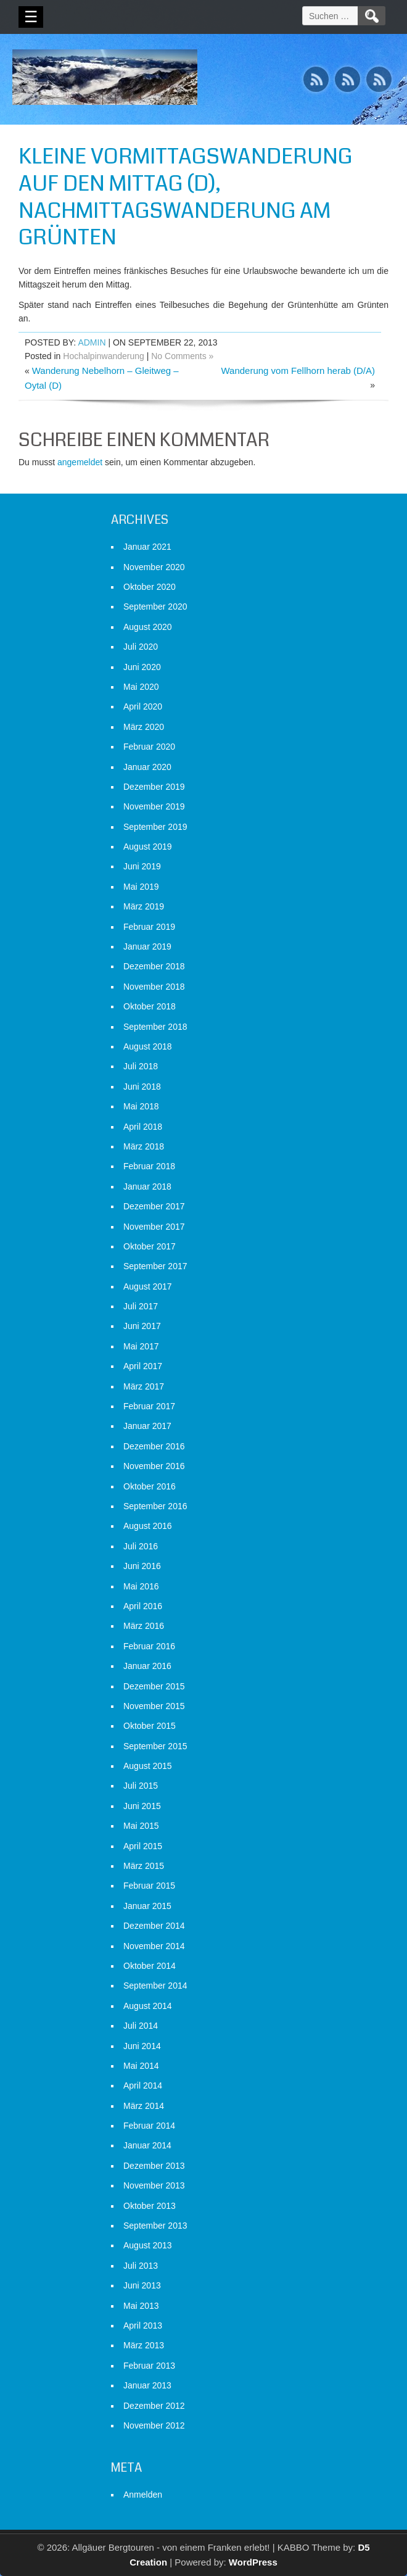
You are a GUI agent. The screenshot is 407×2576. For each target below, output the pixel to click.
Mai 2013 (141, 2306)
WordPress (253, 2562)
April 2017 (142, 1366)
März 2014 (143, 2106)
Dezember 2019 (154, 787)
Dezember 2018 (154, 966)
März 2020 (143, 727)
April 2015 (142, 1846)
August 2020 (147, 627)
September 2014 (155, 1985)
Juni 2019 (142, 866)
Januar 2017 (147, 1426)
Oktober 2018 (149, 1006)
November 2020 (154, 567)
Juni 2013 (142, 2285)
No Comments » (182, 356)
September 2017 (155, 1266)
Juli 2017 (140, 1306)
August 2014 (147, 2006)
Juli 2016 (140, 1546)
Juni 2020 (142, 667)
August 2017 (147, 1286)
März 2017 (143, 1386)
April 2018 (142, 1127)
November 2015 (154, 1706)
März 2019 (143, 906)
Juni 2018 (142, 1086)
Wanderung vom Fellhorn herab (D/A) (298, 370)
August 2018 (147, 1046)
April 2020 (142, 706)
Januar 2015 (147, 1906)
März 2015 (143, 1866)
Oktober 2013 (149, 2206)
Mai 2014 (141, 2066)
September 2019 (155, 827)
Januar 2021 (147, 547)
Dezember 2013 (154, 2166)
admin (91, 342)
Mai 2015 (141, 1826)
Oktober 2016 (149, 1486)
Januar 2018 (147, 1186)
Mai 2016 (141, 1586)
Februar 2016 (149, 1646)
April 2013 (142, 2325)
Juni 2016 (142, 1566)
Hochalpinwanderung (103, 356)
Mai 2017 (141, 1346)
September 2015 (155, 1746)
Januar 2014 (147, 2145)
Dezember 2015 (154, 1686)
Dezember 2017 (154, 1206)
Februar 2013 (149, 2366)
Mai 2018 (141, 1106)
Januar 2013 (147, 2385)
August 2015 (147, 1766)
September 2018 (155, 1027)
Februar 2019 (149, 927)
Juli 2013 (140, 2266)
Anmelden (142, 2494)
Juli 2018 (140, 1066)
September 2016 (155, 1506)
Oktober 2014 (149, 1966)
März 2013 (143, 2345)
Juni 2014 (142, 2046)
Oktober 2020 (149, 587)
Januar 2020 (147, 767)
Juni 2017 (142, 1326)
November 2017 (154, 1227)
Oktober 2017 (149, 1246)
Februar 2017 (149, 1406)
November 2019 (154, 806)
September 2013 (155, 2225)
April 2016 (142, 1606)
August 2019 (147, 846)
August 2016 (147, 1526)
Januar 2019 (147, 946)
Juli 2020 (140, 647)
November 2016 (154, 1466)
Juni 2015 (142, 1806)
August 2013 (147, 2245)
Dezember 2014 (154, 1926)
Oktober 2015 (149, 1726)
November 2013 (154, 2185)
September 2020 (155, 606)
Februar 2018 (149, 1166)
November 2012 (154, 2425)
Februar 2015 (149, 1886)
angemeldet (79, 462)
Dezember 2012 (154, 2406)
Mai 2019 (141, 887)
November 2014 (154, 1946)
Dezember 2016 (154, 1446)
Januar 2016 (147, 1666)
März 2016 (143, 1626)
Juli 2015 (140, 1786)
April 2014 (142, 2085)
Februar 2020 (149, 747)
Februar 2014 (149, 2126)
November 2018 (154, 987)
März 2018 (143, 1146)
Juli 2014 (140, 2026)
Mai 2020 (141, 687)
